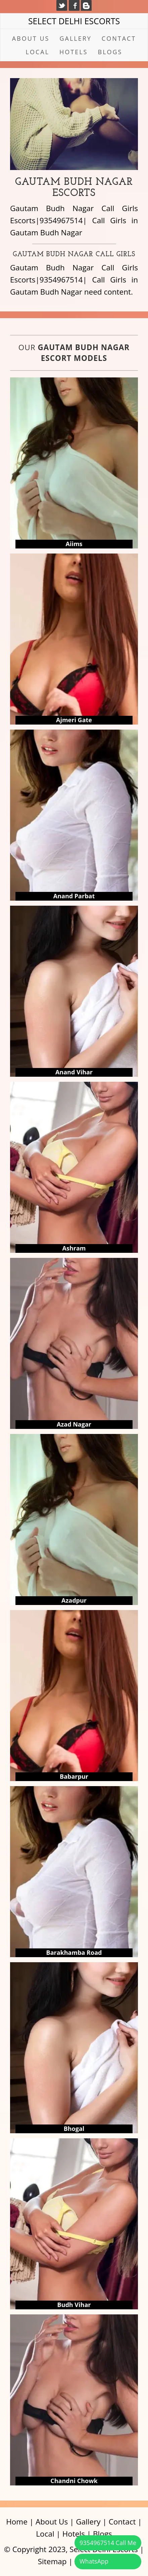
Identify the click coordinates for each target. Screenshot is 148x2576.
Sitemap (52, 2561)
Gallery (75, 38)
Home (17, 2521)
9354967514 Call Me (108, 2543)
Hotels (73, 52)
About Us (31, 38)
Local (38, 52)
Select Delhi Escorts (74, 21)
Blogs (110, 52)
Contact (119, 38)
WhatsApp (94, 2561)
